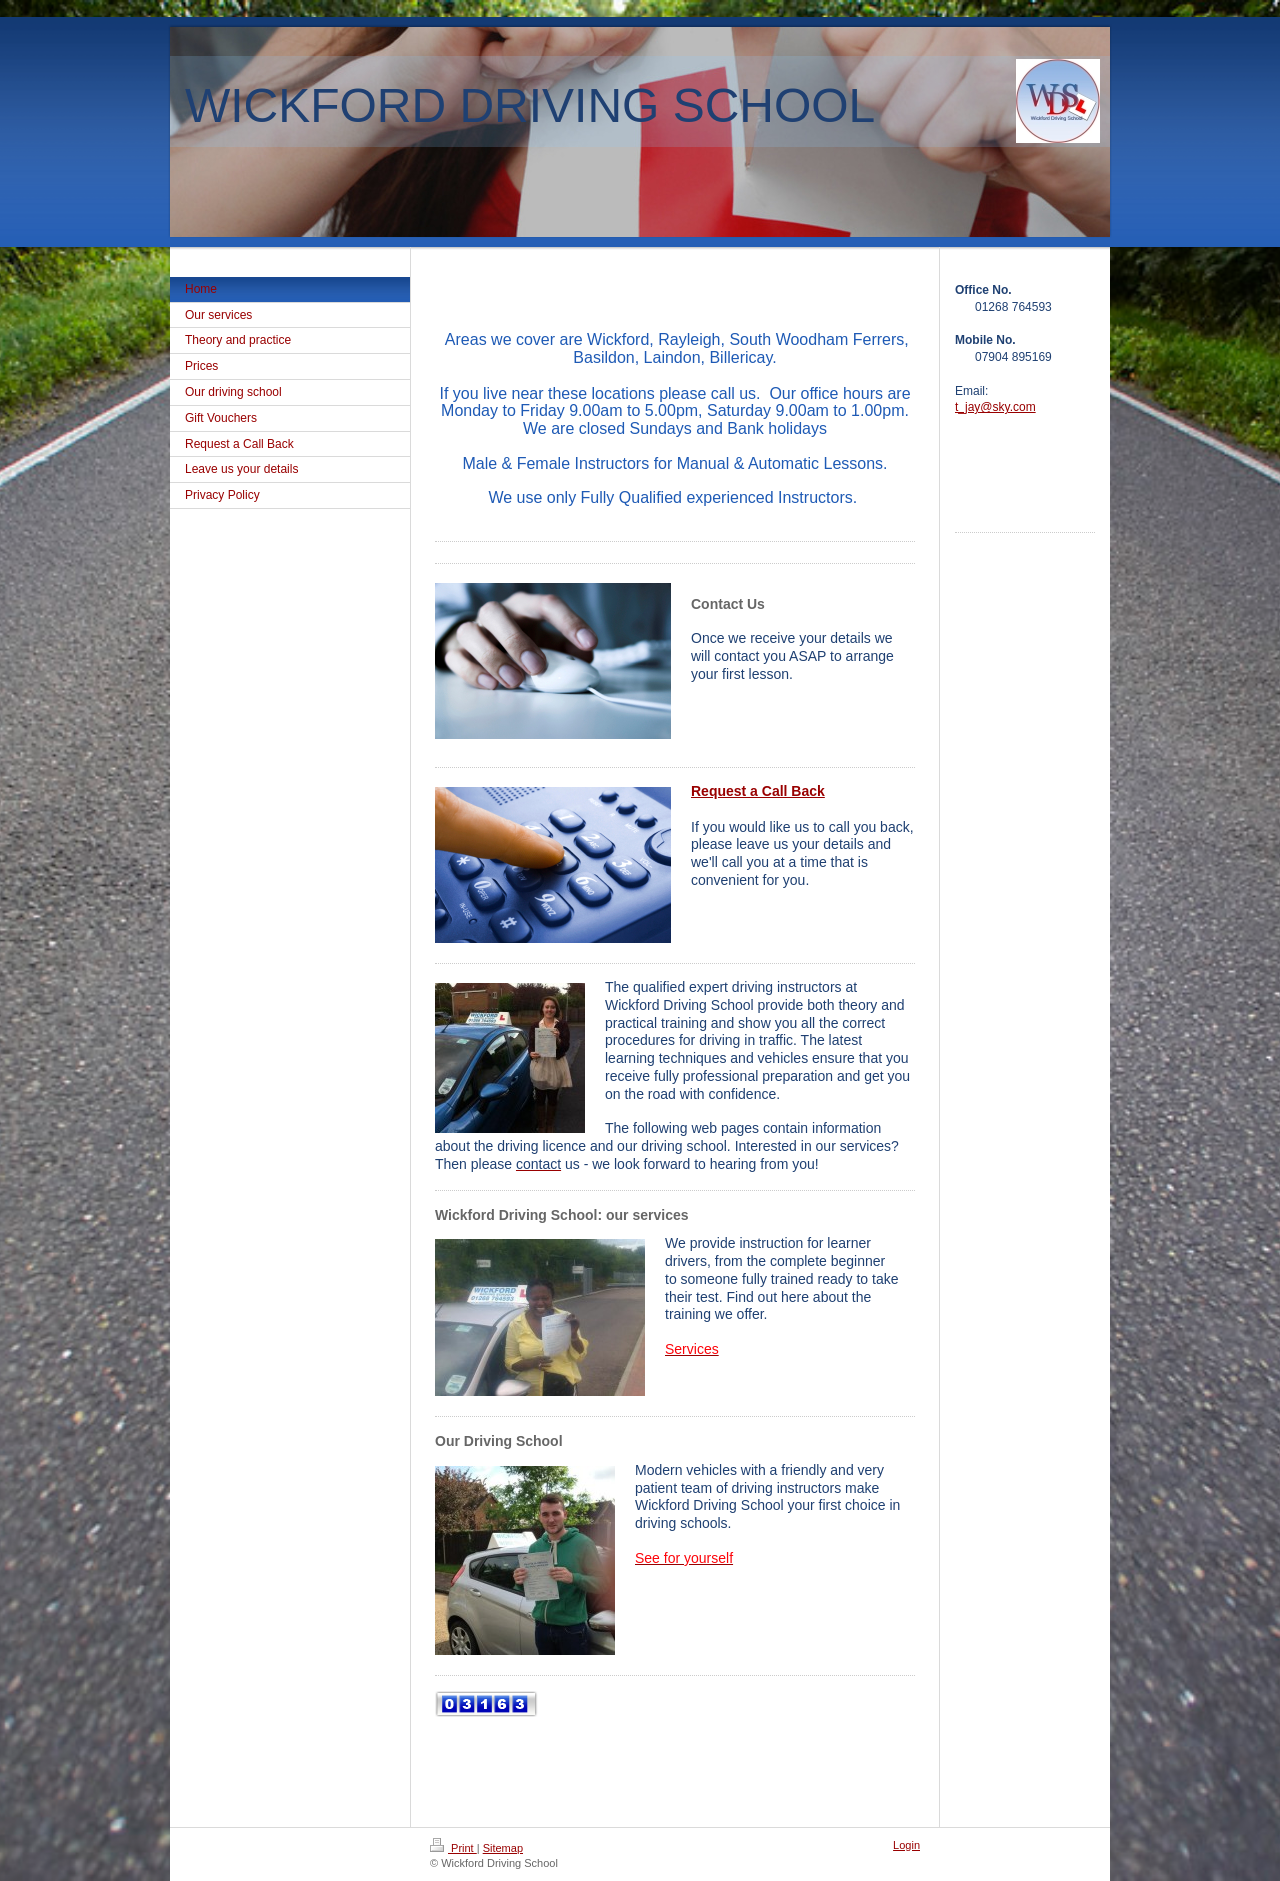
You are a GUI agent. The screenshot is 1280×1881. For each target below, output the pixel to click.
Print (453, 1848)
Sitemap (503, 1848)
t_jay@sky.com (995, 407)
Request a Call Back (758, 791)
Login (906, 1845)
